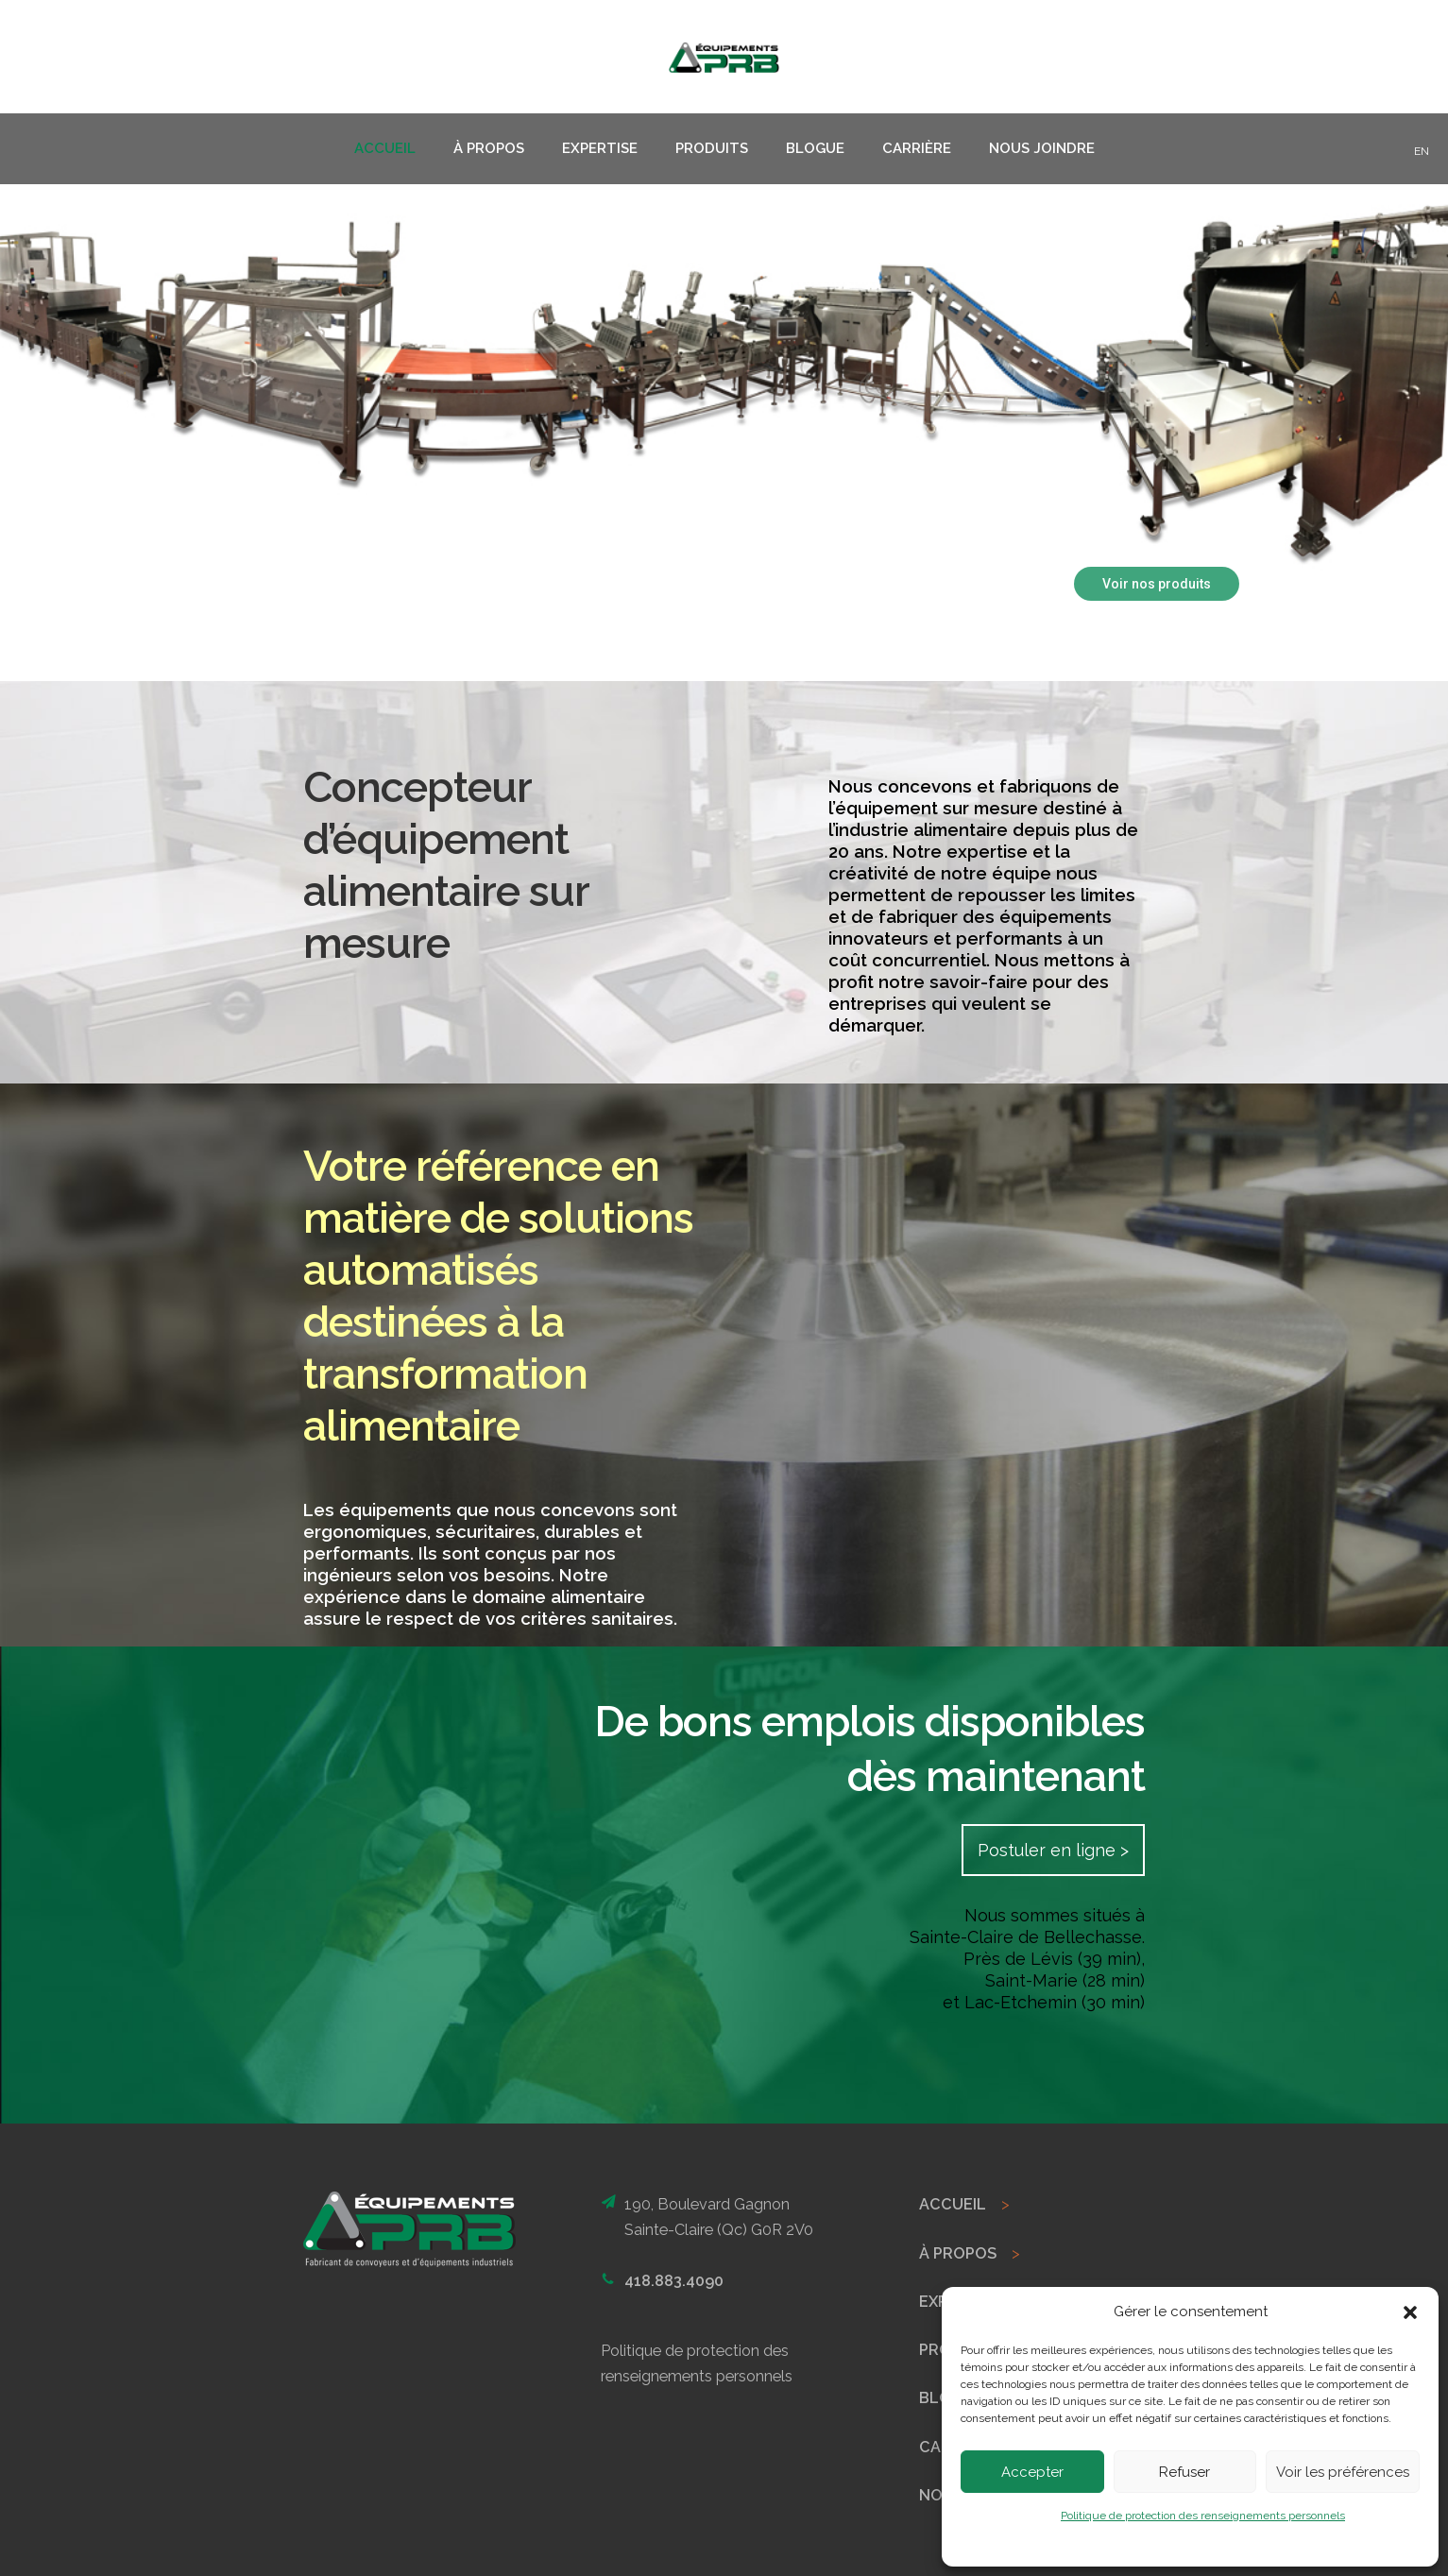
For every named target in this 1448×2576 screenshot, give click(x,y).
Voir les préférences (1342, 2472)
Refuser (1184, 2472)
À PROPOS (958, 2253)
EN (1421, 151)
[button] (1410, 2312)
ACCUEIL (952, 2204)
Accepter (1032, 2472)
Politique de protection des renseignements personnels (1203, 2515)
